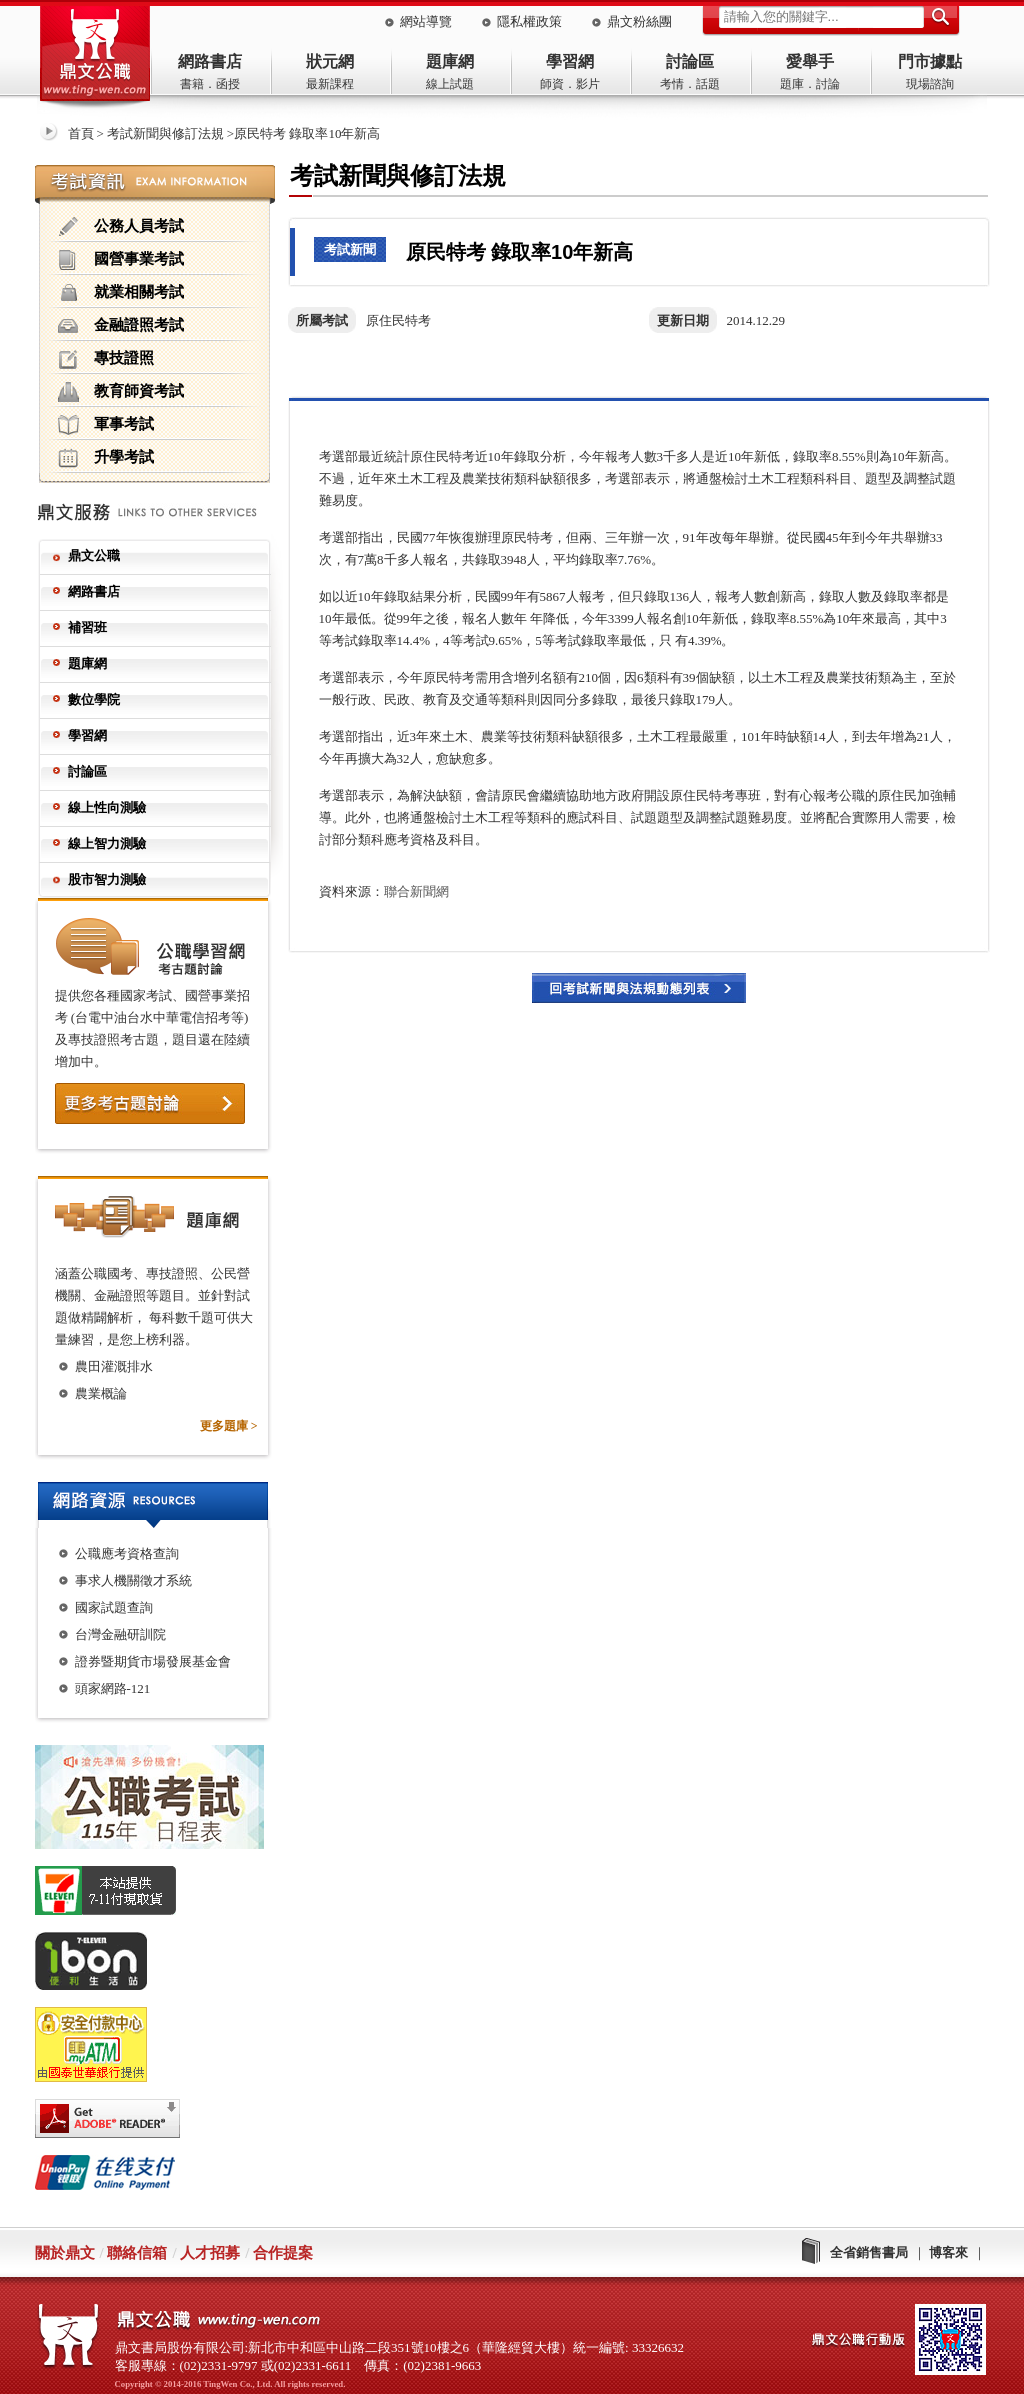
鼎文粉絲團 (639, 21)
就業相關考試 (121, 293)
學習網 (570, 61)
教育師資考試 (121, 392)
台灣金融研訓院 (120, 1634)
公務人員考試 (121, 227)
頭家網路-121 (113, 1688)
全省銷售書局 (869, 2252)
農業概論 (101, 1393)
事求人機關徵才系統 (133, 1580)
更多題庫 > (229, 1426)
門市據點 (930, 61)
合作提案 (283, 2253)
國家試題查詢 (114, 1607)
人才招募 (210, 2253)
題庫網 (450, 61)
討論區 (690, 61)
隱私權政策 (529, 21)
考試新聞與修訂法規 (165, 133)
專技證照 (106, 359)
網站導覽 (426, 21)
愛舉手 (810, 61)
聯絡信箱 (137, 2253)
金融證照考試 (121, 326)
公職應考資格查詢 (127, 1553)
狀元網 (330, 61)
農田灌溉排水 (114, 1366)
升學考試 (106, 458)
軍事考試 (106, 425)
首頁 (81, 133)
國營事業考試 (121, 260)
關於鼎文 (65, 2253)
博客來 (948, 2252)
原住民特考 (398, 320)
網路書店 (210, 61)
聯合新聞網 (416, 891)
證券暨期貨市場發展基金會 (153, 1661)
